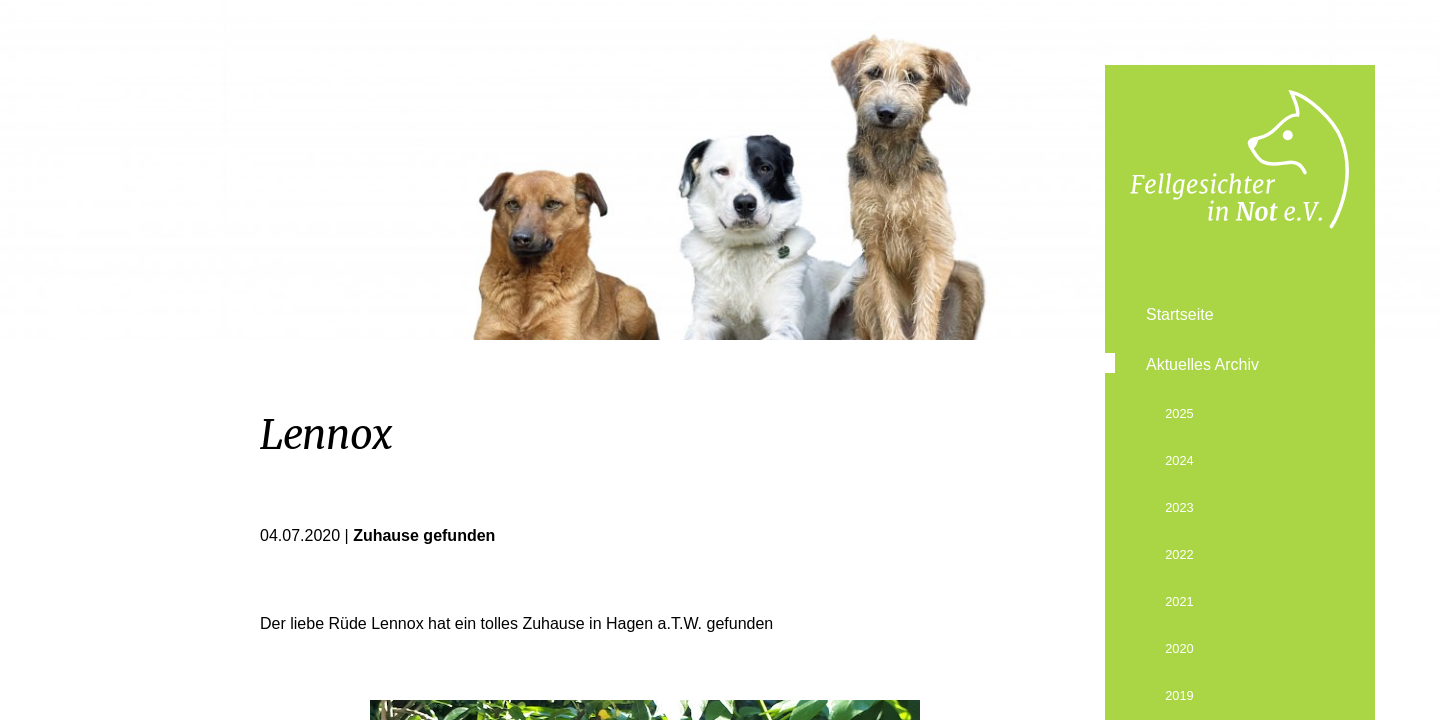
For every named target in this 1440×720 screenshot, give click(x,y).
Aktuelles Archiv (1202, 364)
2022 (1179, 554)
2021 (1179, 601)
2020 (1179, 648)
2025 (1179, 413)
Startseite (1180, 314)
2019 (1179, 695)
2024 (1179, 460)
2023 (1179, 507)
